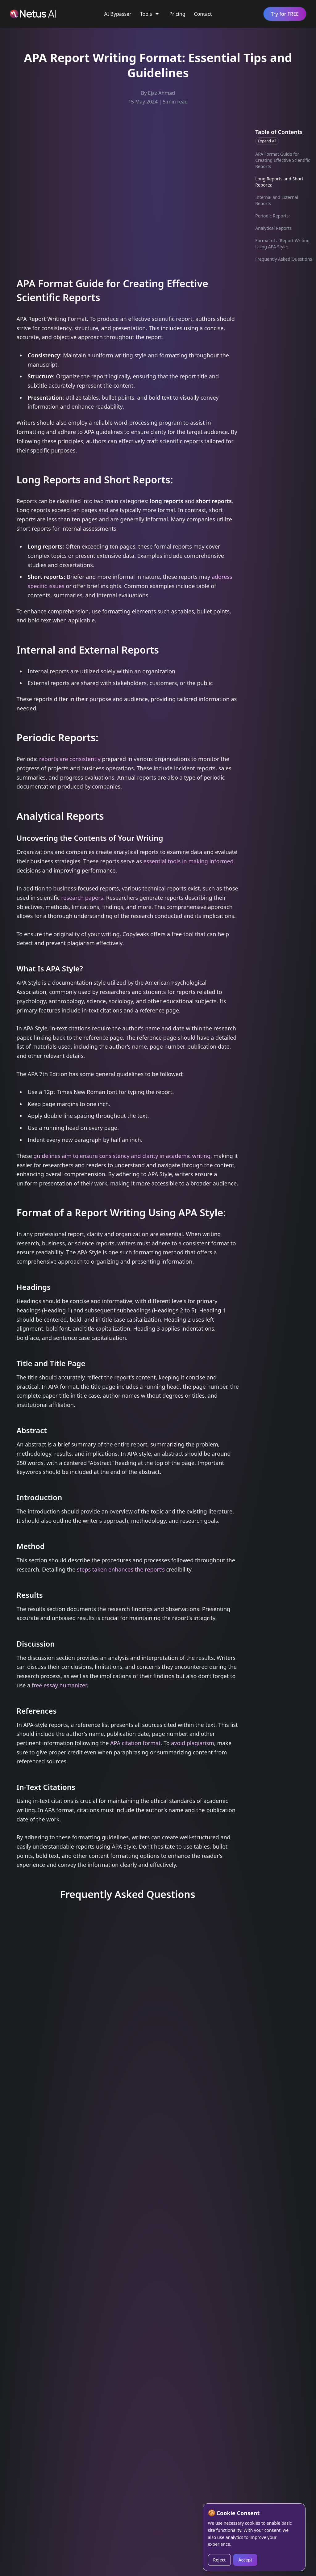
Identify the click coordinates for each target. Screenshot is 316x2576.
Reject (219, 2560)
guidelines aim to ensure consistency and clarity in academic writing (121, 1156)
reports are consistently (70, 759)
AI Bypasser (117, 14)
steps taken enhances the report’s (121, 1569)
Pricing (177, 14)
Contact (203, 14)
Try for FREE (285, 14)
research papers (82, 897)
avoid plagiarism (192, 1743)
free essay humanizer (59, 1685)
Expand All (267, 141)
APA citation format (135, 1743)
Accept (245, 2560)
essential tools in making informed (188, 861)
